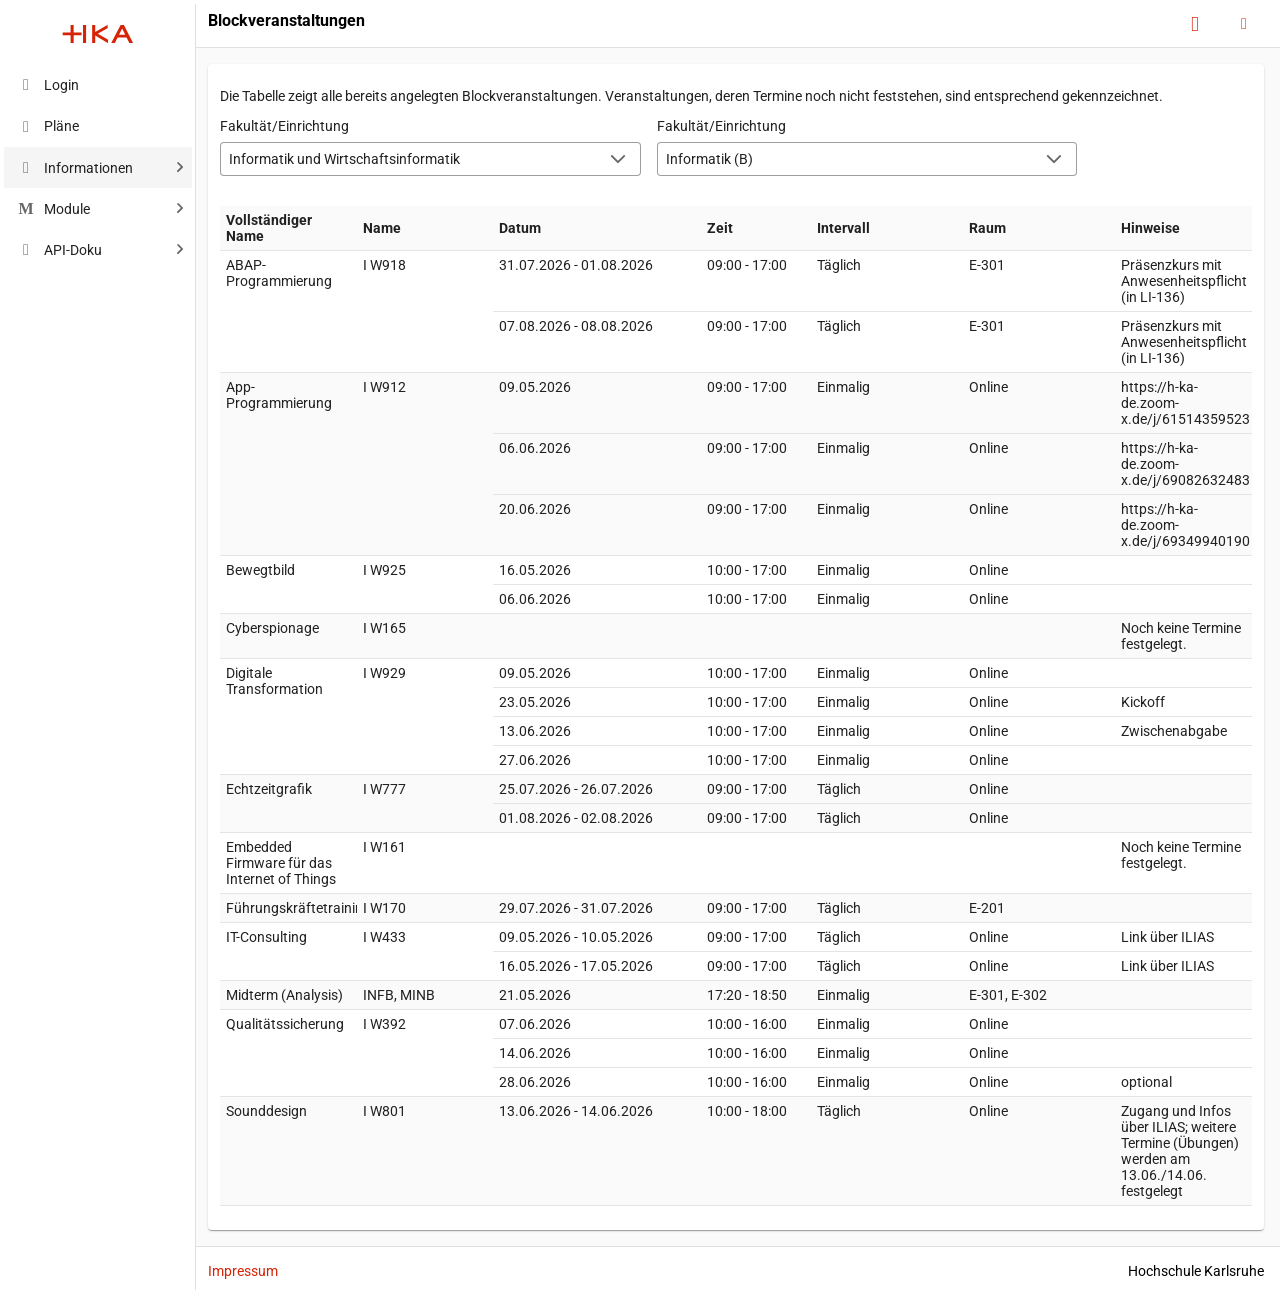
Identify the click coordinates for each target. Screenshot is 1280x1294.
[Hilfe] (1195, 24)
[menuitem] (98, 84)
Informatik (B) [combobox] (709, 159)
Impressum (243, 1271)
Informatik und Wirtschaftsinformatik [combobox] (344, 159)
